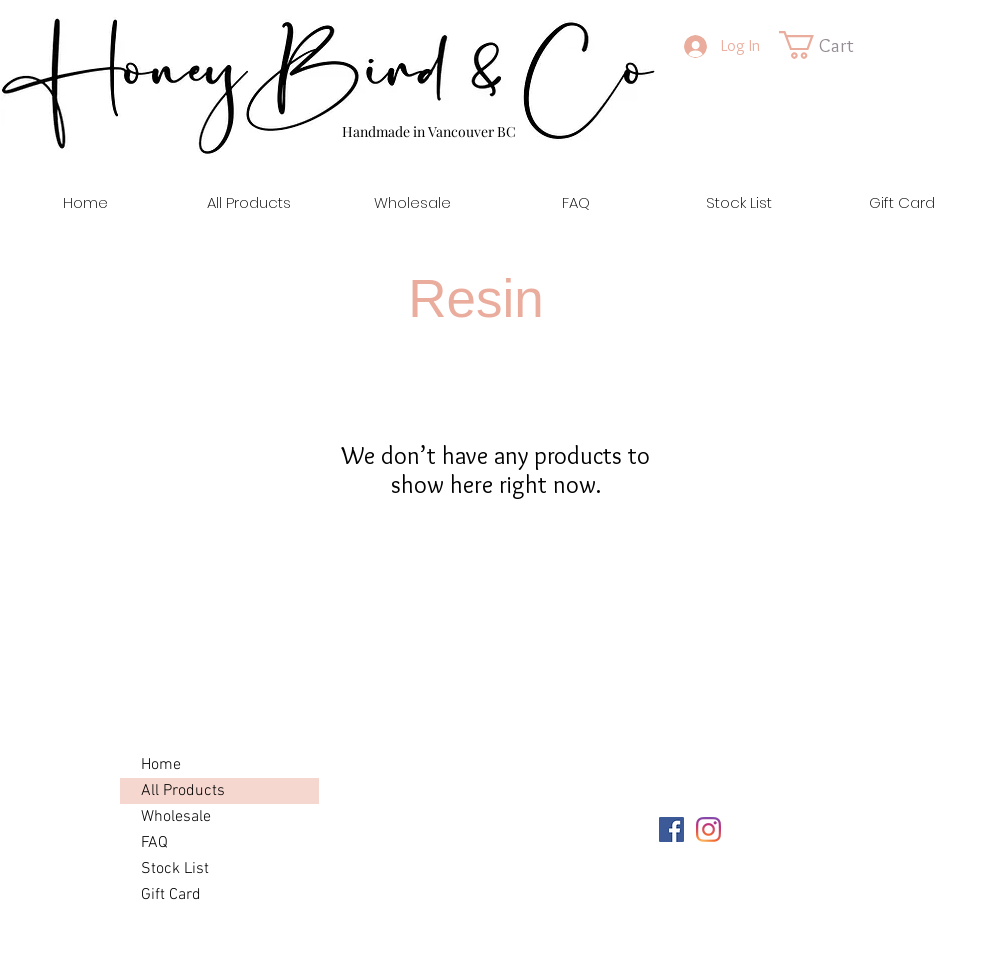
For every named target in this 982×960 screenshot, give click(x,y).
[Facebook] (671, 829)
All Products (183, 791)
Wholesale (176, 817)
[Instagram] (708, 829)
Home (161, 765)
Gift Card (171, 895)
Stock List (175, 869)
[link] (833, 45)
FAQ (154, 843)
